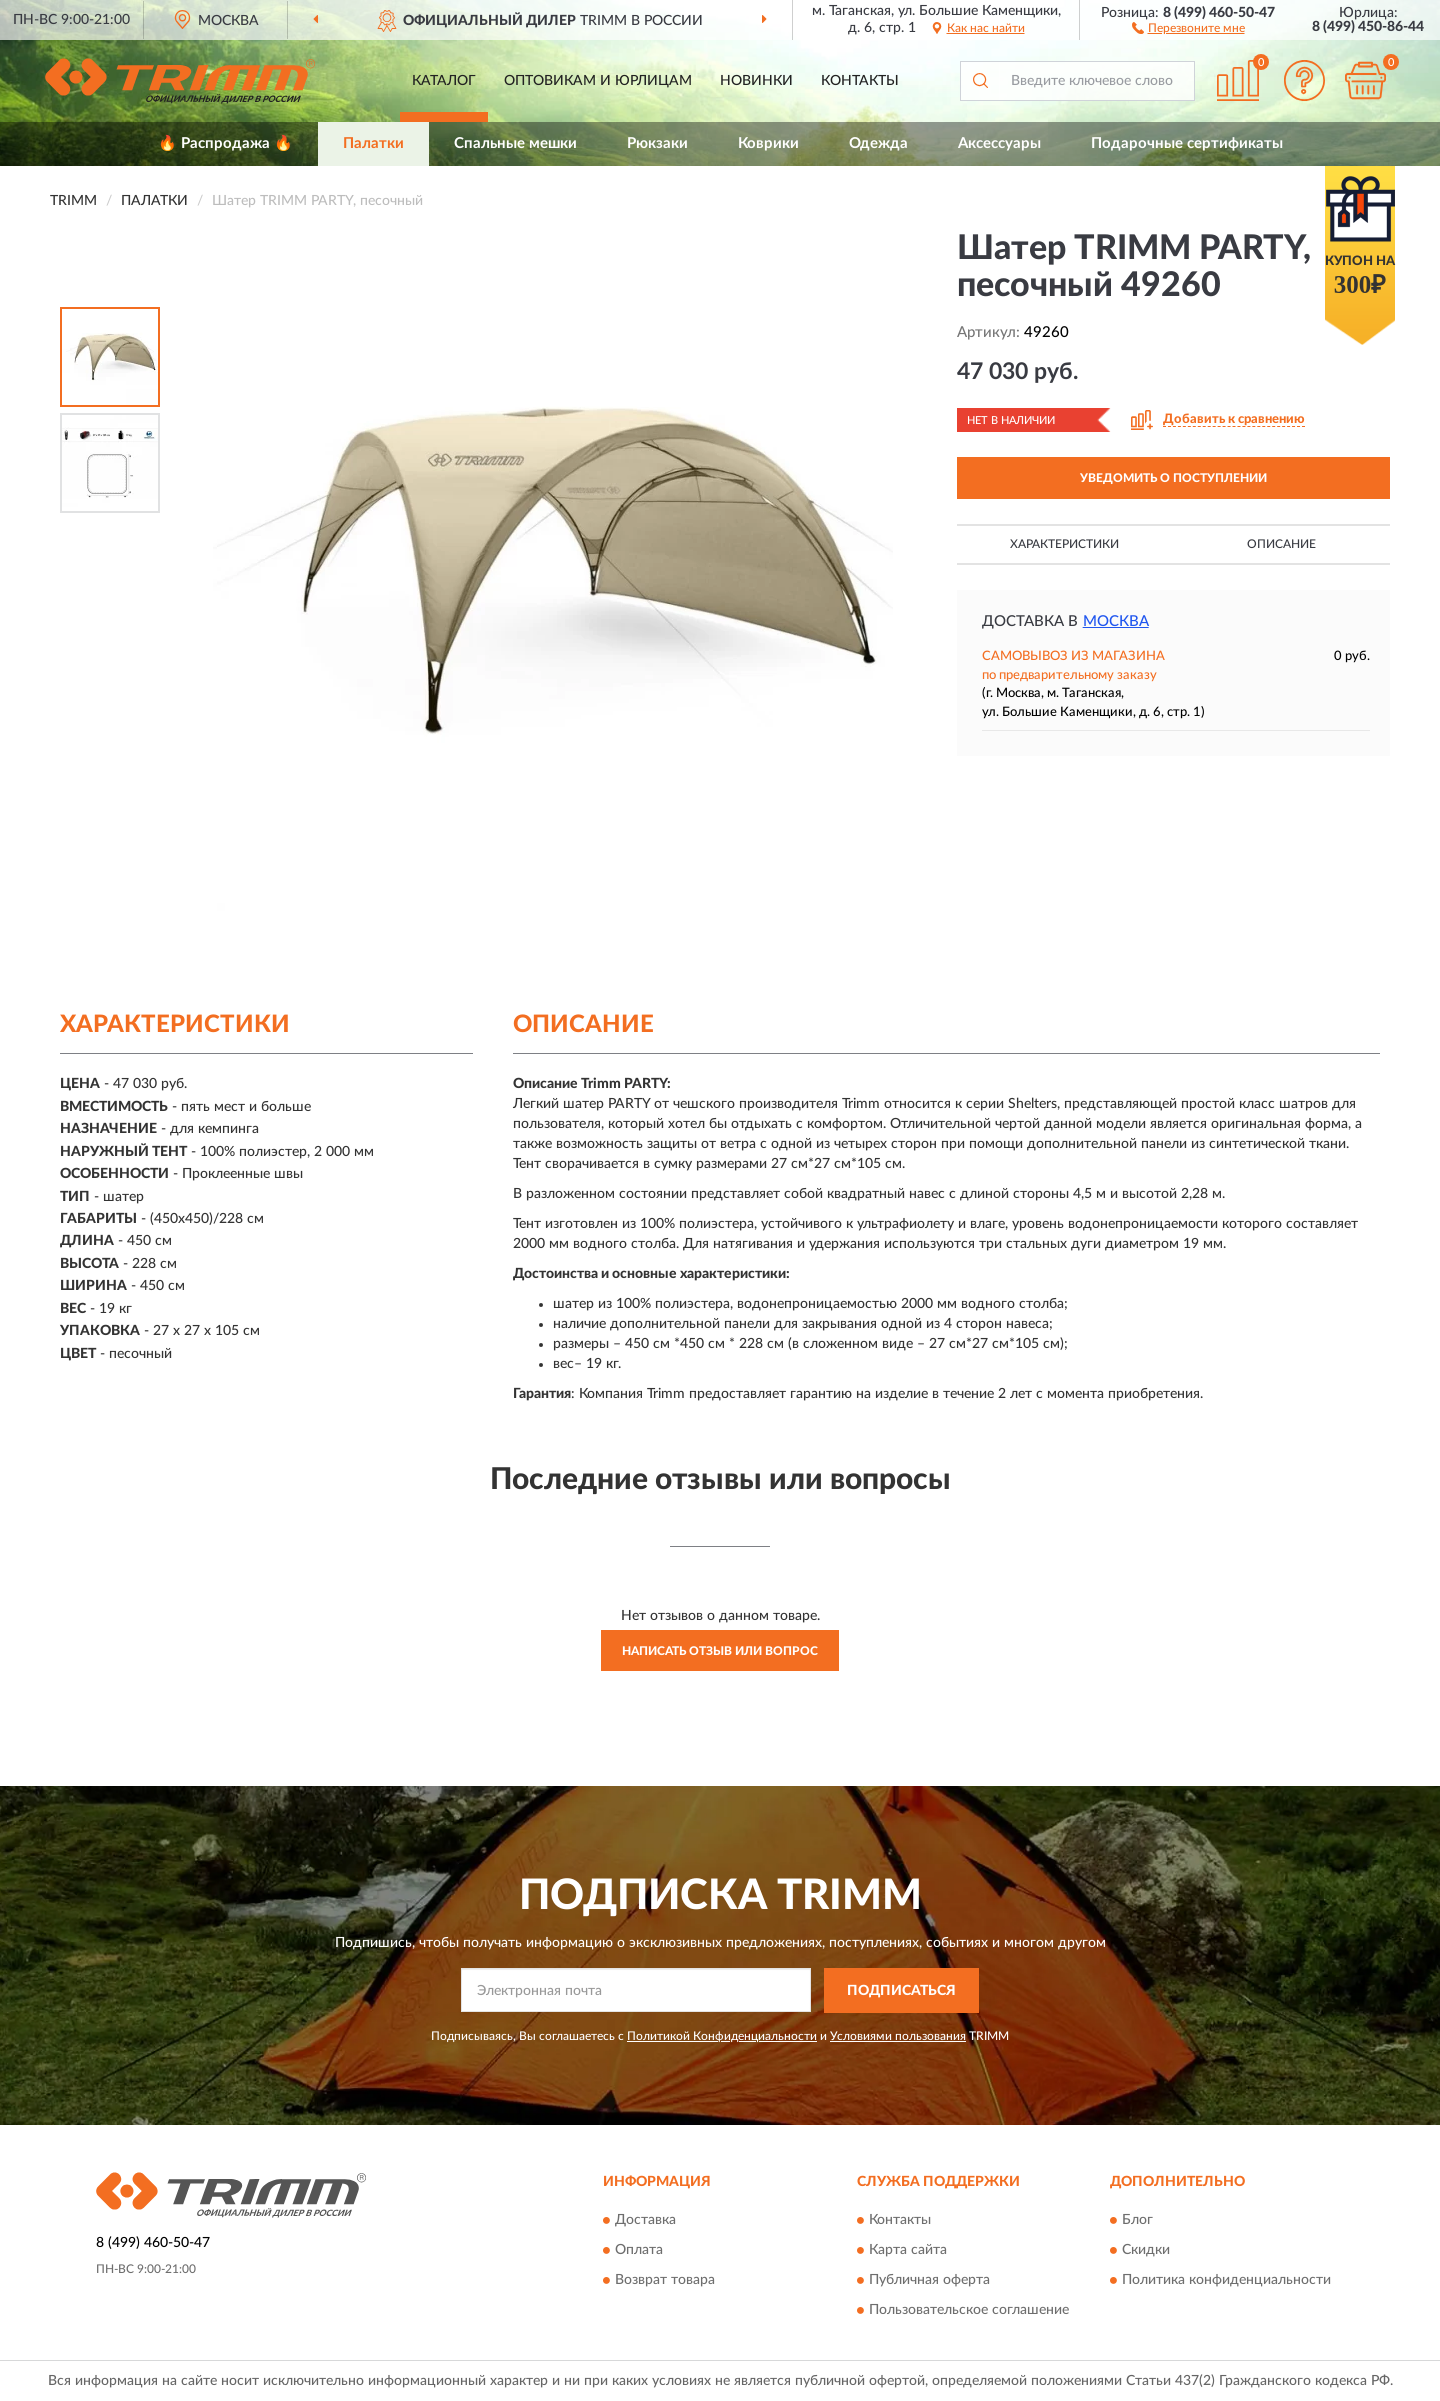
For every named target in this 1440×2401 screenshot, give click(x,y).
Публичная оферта (929, 2281)
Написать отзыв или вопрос (720, 1651)
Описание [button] (1281, 544)
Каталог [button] (444, 81)
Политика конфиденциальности (1226, 2281)
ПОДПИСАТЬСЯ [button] (901, 1991)
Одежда (878, 143)
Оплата (639, 2251)
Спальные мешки (515, 143)
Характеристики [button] (1064, 544)
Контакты (860, 81)
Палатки (373, 143)
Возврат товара (665, 2281)
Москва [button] (1116, 621)
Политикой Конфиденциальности (722, 2036)
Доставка (645, 2221)
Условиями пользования (898, 2036)
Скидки (1146, 2251)
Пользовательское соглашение (969, 2311)
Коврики (768, 143)
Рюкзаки (657, 143)
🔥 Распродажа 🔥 (225, 143)
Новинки (756, 81)
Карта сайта (908, 2251)
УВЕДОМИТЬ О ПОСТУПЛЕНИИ (1173, 478)
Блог (1137, 2221)
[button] (1188, 27)
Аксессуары (999, 143)
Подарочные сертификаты (1187, 143)
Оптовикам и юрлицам (598, 81)
